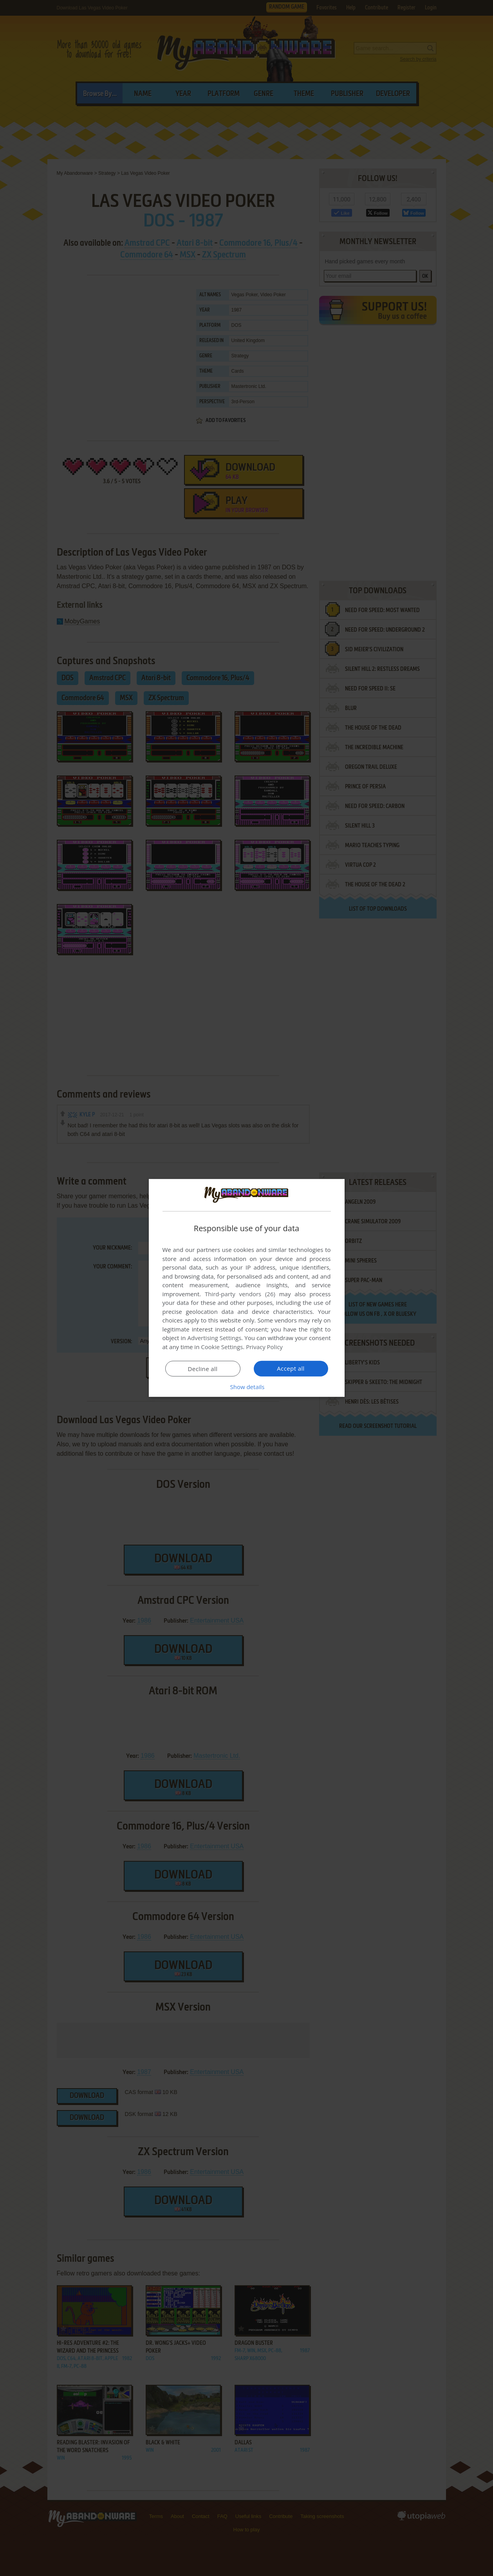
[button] (247, 1386)
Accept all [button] (291, 1368)
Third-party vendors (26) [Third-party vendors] (240, 1294)
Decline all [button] (203, 1369)
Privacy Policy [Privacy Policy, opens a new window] (264, 1347)
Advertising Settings (215, 1338)
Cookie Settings (222, 1347)
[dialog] (247, 1288)
